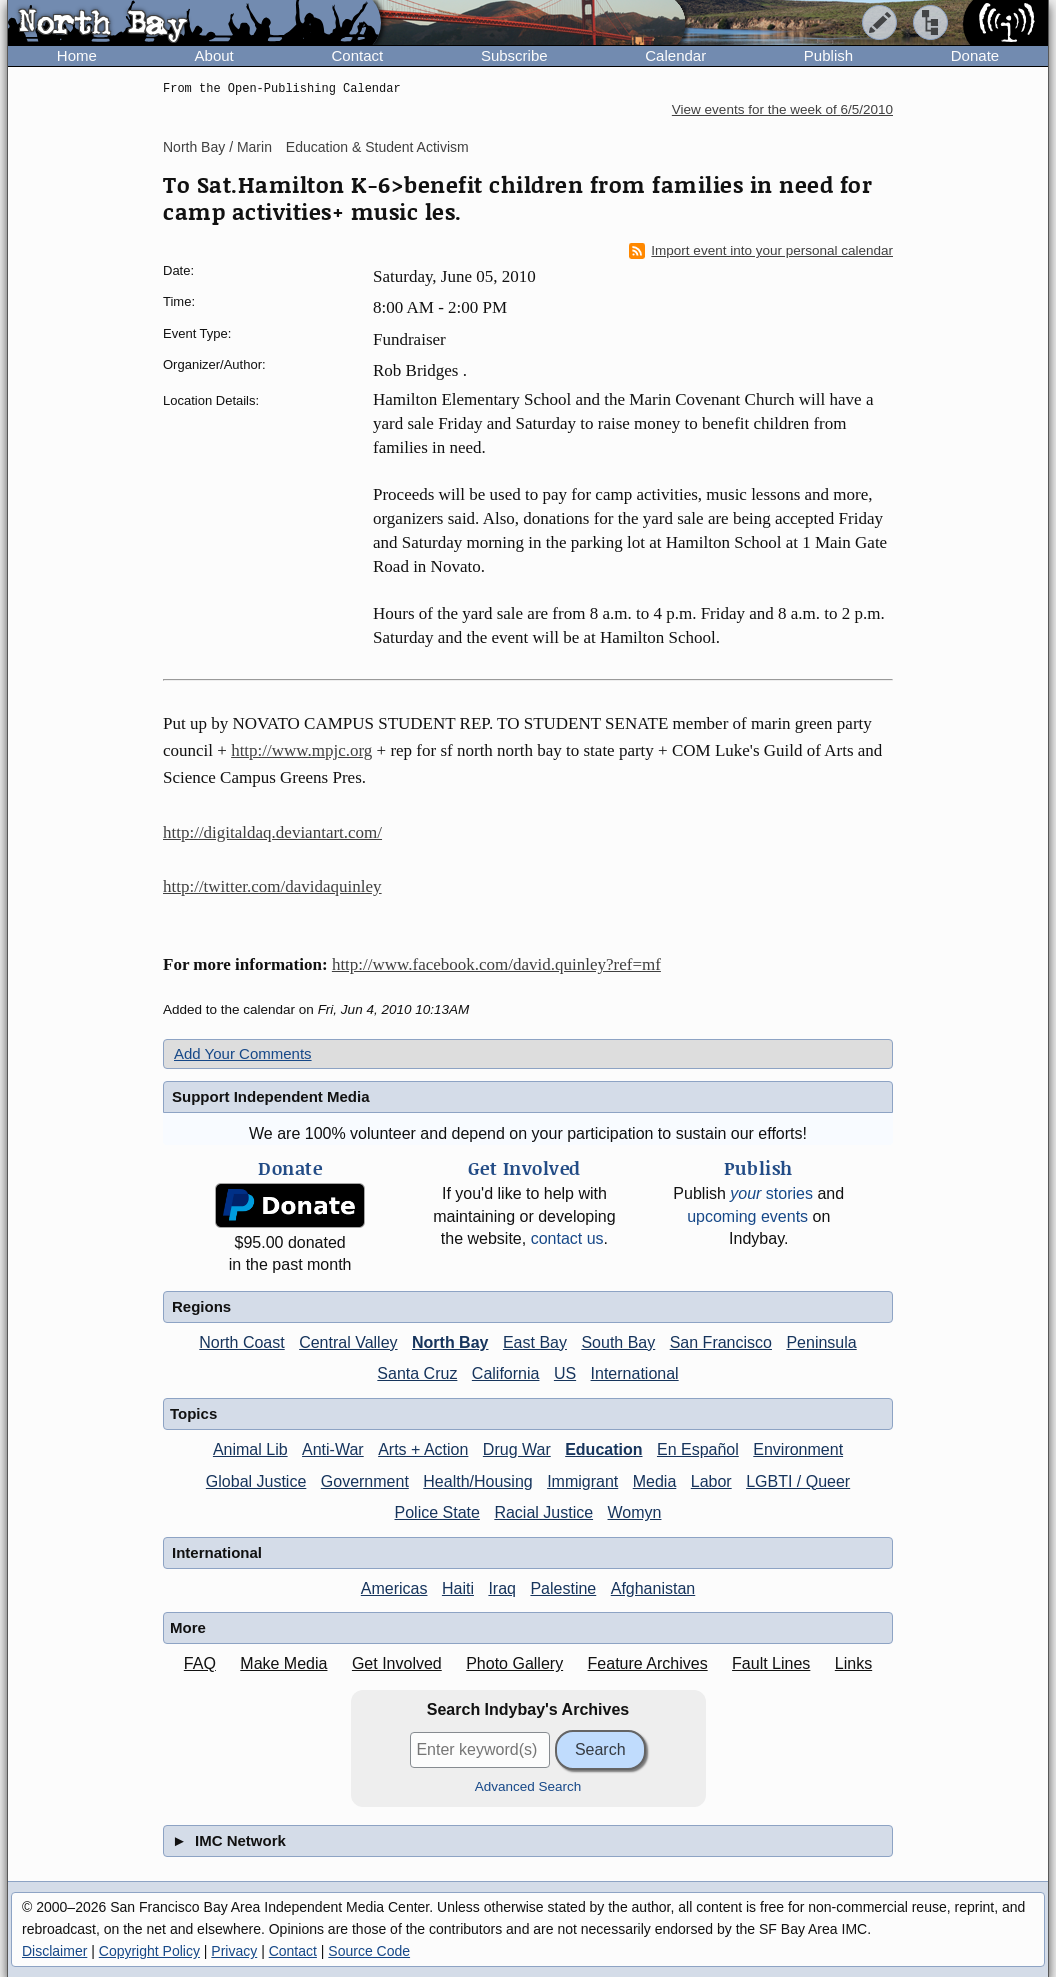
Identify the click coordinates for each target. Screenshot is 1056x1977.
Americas (394, 1588)
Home (77, 55)
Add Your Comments (243, 1053)
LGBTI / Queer (798, 1481)
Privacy (234, 1951)
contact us (567, 1238)
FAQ (200, 1663)
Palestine (563, 1588)
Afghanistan (653, 1588)
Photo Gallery (514, 1663)
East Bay (535, 1342)
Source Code (369, 1951)
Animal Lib (250, 1449)
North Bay (450, 1342)
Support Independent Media (271, 1096)
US (565, 1373)
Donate (975, 55)
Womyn (635, 1512)
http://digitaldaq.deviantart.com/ (272, 832)
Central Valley (348, 1342)
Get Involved (397, 1663)
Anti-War (333, 1449)
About (214, 55)
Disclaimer (54, 1951)
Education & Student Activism (377, 147)
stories (771, 1193)
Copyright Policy (149, 1951)
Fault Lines (771, 1663)
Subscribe (514, 55)
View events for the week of (782, 109)
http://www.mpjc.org (301, 750)
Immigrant (582, 1481)
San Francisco (721, 1342)
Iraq (502, 1588)
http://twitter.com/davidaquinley (272, 886)
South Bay (618, 1342)
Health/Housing (477, 1481)
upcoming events (747, 1216)
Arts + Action (423, 1449)
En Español (698, 1449)
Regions (201, 1306)
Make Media (283, 1663)
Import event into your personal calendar (761, 251)
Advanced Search (528, 1786)
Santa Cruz (417, 1373)
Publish (828, 55)
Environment (798, 1449)
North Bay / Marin (217, 147)
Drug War (517, 1449)
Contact (357, 55)
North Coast (241, 1342)
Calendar (675, 55)
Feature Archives (648, 1663)
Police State (437, 1512)
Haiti (458, 1588)
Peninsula (821, 1342)
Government (365, 1481)
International (635, 1373)
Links (853, 1663)
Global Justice (256, 1481)
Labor (711, 1481)
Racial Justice (543, 1512)
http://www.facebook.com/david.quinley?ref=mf (496, 964)
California (506, 1373)
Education (603, 1449)
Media (655, 1481)
